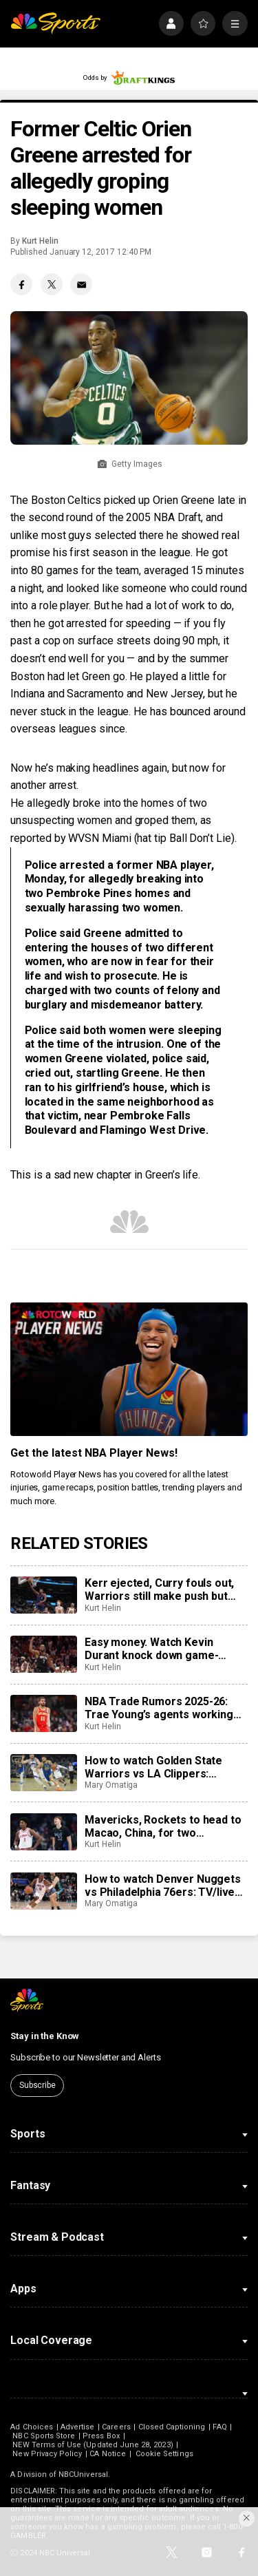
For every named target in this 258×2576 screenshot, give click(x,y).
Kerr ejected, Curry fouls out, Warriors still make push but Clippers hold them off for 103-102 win (164, 1589)
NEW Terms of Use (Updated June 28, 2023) (92, 2444)
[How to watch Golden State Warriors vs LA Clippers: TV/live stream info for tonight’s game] (43, 1772)
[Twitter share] (52, 284)
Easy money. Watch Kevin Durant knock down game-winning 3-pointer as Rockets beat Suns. (159, 1649)
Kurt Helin (40, 241)
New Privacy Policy (47, 2453)
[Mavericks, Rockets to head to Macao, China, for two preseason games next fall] (43, 1831)
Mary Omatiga (111, 1785)
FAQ (219, 2426)
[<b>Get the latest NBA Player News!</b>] (128, 1369)
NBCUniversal (83, 2474)
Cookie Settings (164, 2453)
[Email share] (81, 284)
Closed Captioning (172, 2426)
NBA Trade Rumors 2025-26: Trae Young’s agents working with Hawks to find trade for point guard (159, 1708)
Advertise (78, 2426)
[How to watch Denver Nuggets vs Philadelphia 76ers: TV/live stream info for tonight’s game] (43, 1891)
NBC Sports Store (43, 2435)
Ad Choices (31, 2426)
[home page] (55, 23)
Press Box (101, 2435)
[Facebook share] (21, 284)
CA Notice (107, 2453)
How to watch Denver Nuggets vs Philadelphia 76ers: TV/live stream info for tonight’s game (163, 1885)
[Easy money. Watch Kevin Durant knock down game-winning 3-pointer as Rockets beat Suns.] (43, 1654)
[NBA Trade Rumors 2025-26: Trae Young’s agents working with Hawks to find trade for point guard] (43, 1713)
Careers (116, 2426)
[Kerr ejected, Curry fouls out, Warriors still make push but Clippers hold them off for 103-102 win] (43, 1595)
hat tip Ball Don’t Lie (183, 838)
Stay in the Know (44, 2036)
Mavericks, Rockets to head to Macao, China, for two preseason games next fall (163, 1826)
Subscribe (37, 2085)
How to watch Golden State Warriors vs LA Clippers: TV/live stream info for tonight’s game (153, 1767)
